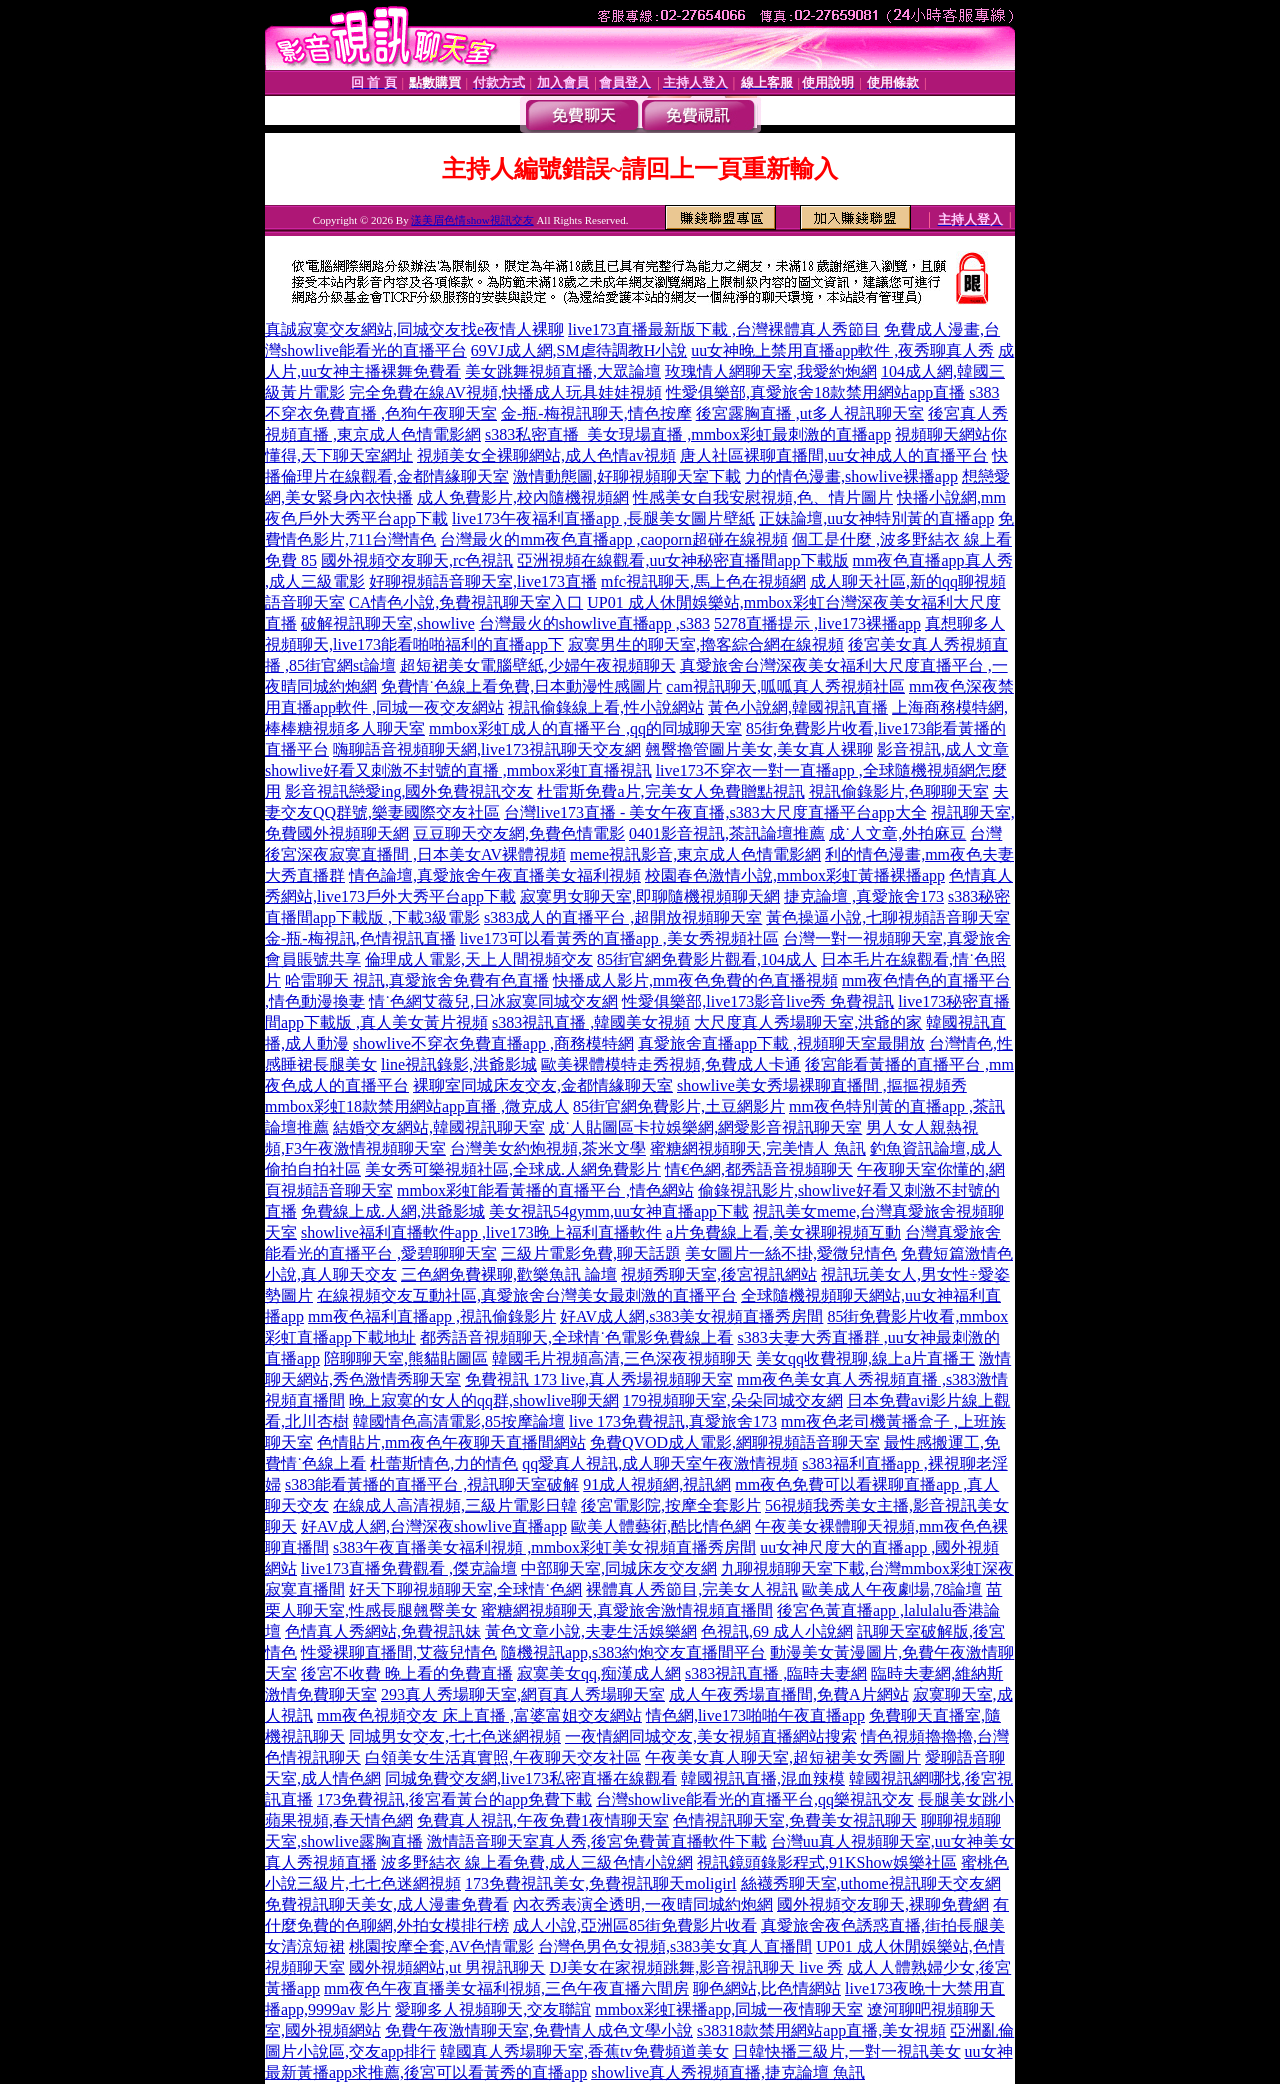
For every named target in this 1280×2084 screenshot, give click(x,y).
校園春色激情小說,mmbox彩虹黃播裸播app (795, 875)
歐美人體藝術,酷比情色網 (661, 1526)
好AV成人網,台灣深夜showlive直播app (434, 1526)
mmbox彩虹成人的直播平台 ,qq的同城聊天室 (585, 728)
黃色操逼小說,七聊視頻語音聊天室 (888, 917)
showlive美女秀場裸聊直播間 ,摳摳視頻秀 (822, 1085)
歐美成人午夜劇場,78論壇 (892, 1589)
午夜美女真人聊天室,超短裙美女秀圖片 (783, 1757)
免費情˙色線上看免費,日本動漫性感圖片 (521, 686)
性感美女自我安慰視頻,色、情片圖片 (763, 497)
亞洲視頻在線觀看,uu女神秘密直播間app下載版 (682, 560)
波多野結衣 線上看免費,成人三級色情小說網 (537, 1862)
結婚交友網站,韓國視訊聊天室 (439, 1127)
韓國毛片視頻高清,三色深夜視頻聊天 (622, 1358)
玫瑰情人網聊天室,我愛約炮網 (771, 371)
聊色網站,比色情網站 (767, 1988)
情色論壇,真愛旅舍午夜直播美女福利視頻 (495, 875)
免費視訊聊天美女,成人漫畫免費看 (387, 1904)
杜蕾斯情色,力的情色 (444, 1463)
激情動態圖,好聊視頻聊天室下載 (627, 476)
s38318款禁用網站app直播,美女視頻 (821, 2030)
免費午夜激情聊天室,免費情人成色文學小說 (539, 2030)
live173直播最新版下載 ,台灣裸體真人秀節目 (724, 329)
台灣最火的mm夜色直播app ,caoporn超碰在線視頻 (614, 539)
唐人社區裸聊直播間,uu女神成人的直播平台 (834, 455)
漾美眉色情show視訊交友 (472, 220)
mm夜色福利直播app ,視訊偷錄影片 (432, 1316)
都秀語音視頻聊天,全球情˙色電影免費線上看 (576, 1337)
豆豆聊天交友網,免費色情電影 (519, 833)
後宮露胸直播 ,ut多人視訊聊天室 (810, 413)
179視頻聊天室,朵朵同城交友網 (733, 1400)
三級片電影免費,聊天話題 (591, 1253)
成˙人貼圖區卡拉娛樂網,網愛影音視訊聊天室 (705, 1127)
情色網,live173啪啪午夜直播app (755, 1715)
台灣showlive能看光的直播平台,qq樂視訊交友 (755, 1799)
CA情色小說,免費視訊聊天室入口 (466, 602)
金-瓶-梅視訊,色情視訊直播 (360, 938)
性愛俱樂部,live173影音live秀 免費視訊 (758, 1001)
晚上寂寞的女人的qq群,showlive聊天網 (484, 1400)
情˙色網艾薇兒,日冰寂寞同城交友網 (493, 1001)
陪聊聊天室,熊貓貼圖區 (406, 1358)
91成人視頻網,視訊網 (657, 1484)
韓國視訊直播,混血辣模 (763, 1778)
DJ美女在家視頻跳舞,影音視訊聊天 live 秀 (696, 1967)
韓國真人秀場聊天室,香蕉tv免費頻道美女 (584, 2051)
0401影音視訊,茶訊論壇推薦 (727, 833)
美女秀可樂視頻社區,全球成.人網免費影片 (513, 1169)
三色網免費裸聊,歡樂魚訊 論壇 (509, 1274)
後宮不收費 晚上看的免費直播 (407, 1673)
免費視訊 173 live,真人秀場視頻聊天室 (599, 1379)
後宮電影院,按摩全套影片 (671, 1505)
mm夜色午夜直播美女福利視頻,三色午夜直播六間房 (506, 1988)
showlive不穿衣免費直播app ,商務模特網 (493, 1043)
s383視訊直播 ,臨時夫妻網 (776, 1673)
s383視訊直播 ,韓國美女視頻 (591, 1022)
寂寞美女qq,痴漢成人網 (599, 1673)
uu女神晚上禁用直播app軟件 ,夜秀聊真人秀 (842, 350)
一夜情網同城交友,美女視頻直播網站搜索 (711, 1736)
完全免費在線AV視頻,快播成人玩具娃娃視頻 (505, 392)
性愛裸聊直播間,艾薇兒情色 (399, 1652)
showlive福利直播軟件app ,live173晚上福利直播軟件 (481, 1232)
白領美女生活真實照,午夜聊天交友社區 (503, 1757)
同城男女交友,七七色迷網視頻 (455, 1736)
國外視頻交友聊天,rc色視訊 (417, 560)
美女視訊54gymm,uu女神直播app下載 (619, 1211)
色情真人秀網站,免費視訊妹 (383, 1631)
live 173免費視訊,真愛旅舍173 (673, 1421)
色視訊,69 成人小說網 (777, 1631)
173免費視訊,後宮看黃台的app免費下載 (454, 1799)
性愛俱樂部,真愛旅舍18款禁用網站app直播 (815, 392)
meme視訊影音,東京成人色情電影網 (695, 854)
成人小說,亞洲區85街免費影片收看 (635, 1925)
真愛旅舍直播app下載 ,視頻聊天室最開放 (781, 1043)
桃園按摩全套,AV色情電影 (441, 1946)
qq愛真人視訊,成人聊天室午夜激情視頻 (660, 1463)
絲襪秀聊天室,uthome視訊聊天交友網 (871, 1883)
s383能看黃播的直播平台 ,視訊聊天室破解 (432, 1484)
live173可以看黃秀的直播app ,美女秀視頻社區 (619, 938)
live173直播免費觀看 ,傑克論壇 (409, 1568)
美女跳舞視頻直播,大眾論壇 (563, 371)
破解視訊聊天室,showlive (388, 623)
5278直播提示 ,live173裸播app (817, 623)
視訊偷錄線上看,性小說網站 (606, 707)
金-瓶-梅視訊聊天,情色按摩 (596, 413)
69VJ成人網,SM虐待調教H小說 (579, 350)
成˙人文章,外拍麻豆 (897, 833)
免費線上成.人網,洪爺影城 (393, 1211)
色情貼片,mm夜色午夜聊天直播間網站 (451, 1442)
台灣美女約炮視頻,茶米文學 (548, 1148)
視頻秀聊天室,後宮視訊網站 (719, 1274)
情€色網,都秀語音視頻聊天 (759, 1169)
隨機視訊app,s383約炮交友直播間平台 (633, 1652)
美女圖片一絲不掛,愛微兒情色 (791, 1253)
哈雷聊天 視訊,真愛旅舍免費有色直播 (417, 980)
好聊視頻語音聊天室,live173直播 (483, 581)
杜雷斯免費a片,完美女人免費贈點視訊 (670, 791)
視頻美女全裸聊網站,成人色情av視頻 (546, 455)
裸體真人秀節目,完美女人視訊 (692, 1589)
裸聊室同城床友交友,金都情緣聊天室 (543, 1085)
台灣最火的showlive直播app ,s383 (594, 623)
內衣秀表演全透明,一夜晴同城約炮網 (643, 1904)
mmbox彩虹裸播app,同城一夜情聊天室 (729, 2009)
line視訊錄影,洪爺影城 (459, 1064)
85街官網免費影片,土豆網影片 (679, 1106)
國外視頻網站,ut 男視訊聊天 (447, 1967)
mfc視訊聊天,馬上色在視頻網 (703, 581)
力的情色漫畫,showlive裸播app (851, 476)
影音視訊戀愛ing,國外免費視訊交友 (409, 791)
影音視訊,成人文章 (943, 749)
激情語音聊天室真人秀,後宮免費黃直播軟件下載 (597, 1841)
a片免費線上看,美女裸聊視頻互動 (783, 1232)
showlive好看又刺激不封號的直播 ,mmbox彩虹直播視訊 (458, 770)
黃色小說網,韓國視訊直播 (798, 707)
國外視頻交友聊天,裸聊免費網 (883, 1904)
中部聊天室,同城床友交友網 (619, 1568)
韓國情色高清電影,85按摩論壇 (459, 1421)
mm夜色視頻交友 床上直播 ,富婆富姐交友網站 (479, 1715)
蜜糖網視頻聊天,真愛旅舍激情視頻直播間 (627, 1610)
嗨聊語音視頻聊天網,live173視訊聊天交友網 (487, 749)
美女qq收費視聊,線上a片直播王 (865, 1358)
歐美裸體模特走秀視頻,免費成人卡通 (671, 1064)
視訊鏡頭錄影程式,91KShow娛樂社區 (827, 1862)
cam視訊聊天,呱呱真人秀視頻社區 (785, 686)
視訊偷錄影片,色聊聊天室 (899, 791)
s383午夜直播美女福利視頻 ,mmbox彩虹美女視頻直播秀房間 (544, 1547)
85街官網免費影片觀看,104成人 (707, 959)
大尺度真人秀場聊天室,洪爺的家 (808, 1022)
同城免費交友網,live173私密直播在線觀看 (531, 1778)
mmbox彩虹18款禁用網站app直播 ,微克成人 (417, 1106)
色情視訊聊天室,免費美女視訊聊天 (795, 1820)
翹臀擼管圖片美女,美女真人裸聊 (759, 749)
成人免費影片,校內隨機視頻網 (523, 497)
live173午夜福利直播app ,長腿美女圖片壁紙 (603, 518)
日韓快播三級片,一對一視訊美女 (847, 2051)
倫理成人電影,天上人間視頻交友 (479, 959)
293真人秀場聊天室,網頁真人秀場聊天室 (523, 1694)
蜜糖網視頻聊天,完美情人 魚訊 (758, 1148)
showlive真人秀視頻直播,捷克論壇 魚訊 (728, 2072)
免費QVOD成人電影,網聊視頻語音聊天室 (735, 1442)
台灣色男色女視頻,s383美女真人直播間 (675, 1946)
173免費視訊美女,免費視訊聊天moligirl (601, 1883)
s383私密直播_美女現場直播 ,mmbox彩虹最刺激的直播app (688, 434)
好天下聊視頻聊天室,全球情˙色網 (465, 1589)
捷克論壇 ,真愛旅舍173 (864, 896)
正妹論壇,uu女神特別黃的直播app (876, 518)
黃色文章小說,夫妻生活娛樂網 (591, 1631)
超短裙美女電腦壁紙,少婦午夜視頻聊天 (538, 665)
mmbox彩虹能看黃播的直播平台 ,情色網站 (545, 1190)
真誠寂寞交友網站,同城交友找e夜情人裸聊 (414, 329)
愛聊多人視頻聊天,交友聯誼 (493, 2009)
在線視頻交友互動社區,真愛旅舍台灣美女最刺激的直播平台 (527, 1295)
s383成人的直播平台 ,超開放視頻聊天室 (623, 917)
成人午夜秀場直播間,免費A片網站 (789, 1694)
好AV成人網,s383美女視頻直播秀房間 (691, 1316)
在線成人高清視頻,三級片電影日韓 (455, 1505)
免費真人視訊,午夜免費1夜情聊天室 (543, 1820)
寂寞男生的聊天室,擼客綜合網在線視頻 (706, 644)
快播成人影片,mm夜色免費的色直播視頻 (695, 980)
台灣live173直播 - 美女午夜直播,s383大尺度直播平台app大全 (715, 812)
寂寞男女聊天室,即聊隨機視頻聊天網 (650, 896)
